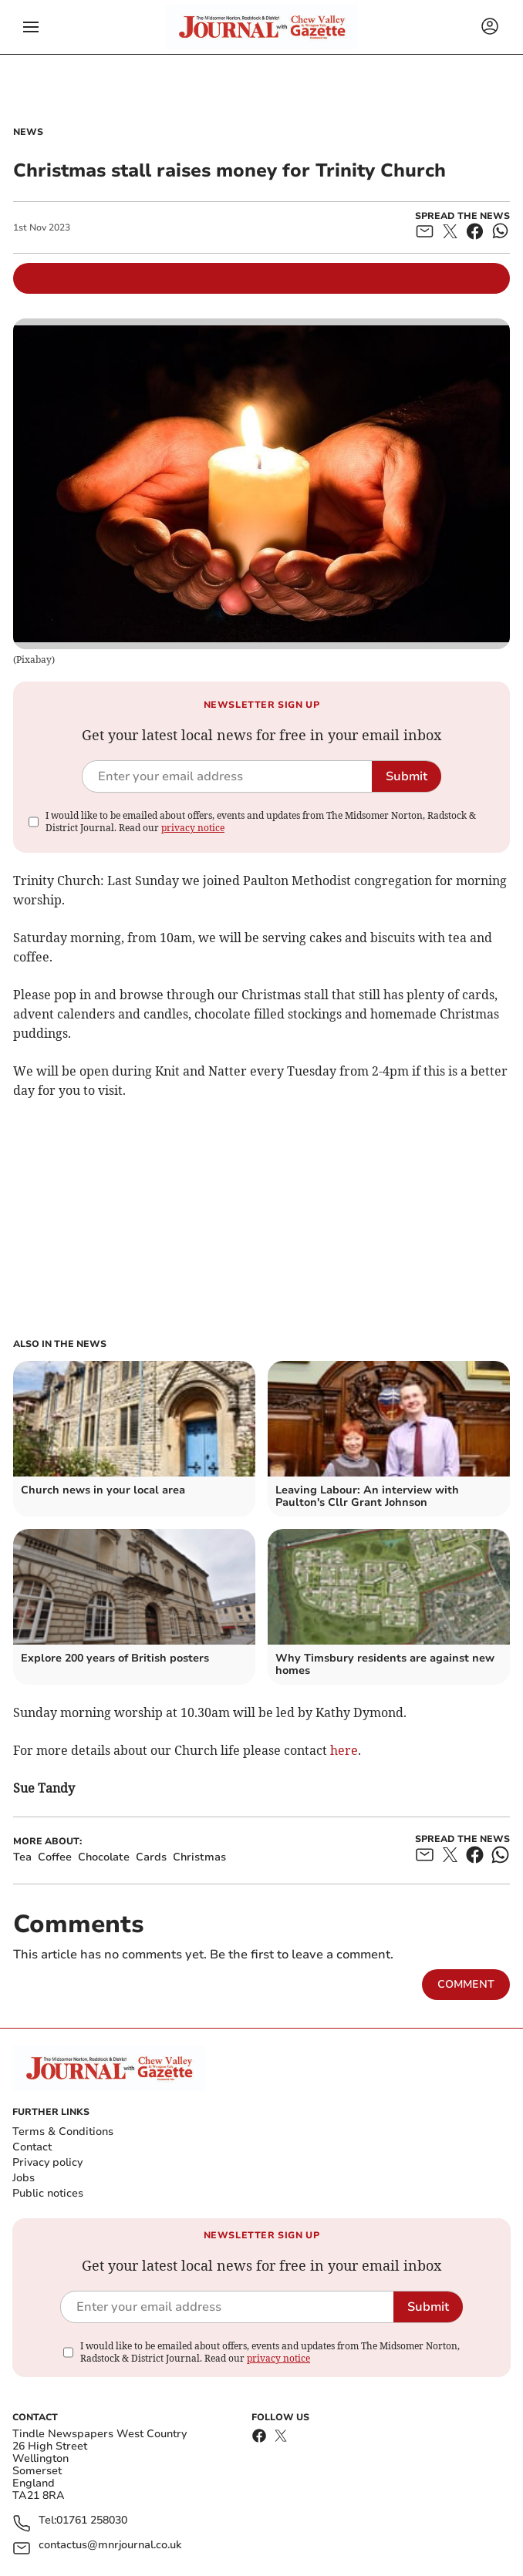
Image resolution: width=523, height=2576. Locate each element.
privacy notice (192, 827)
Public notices (47, 2193)
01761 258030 (91, 2520)
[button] (30, 26)
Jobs (23, 2177)
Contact (32, 2147)
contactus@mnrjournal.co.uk (110, 2545)
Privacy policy (47, 2162)
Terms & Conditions (62, 2131)
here (342, 1750)
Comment (465, 1984)
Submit (406, 776)
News (28, 132)
